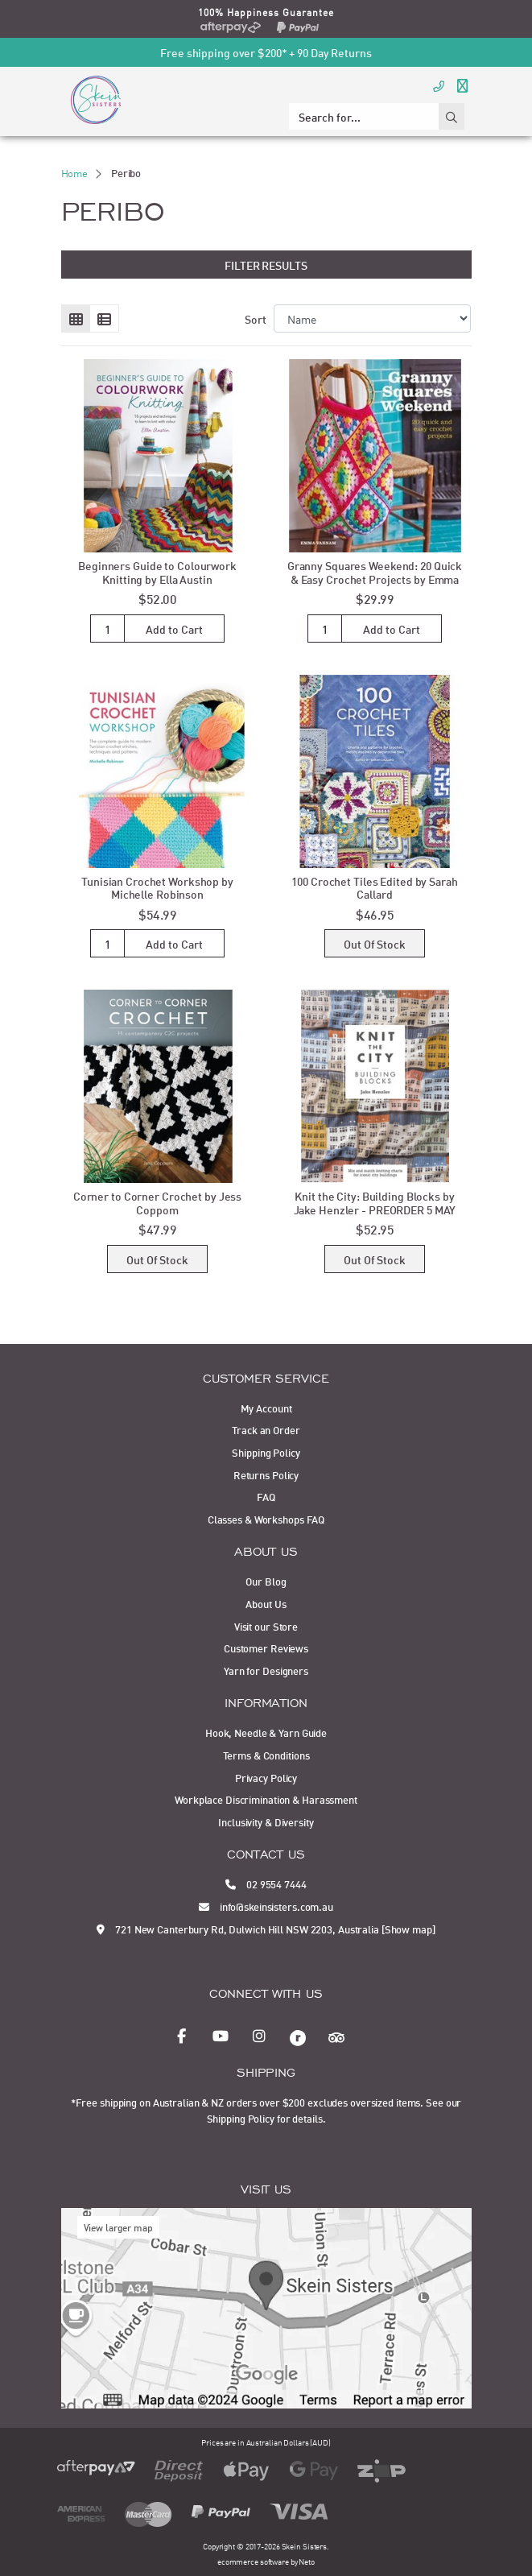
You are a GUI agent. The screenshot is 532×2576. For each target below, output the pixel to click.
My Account (266, 1407)
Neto (307, 2561)
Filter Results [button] (266, 264)
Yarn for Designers (266, 1670)
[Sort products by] (372, 318)
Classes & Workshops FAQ (266, 1518)
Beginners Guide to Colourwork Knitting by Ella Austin (157, 571)
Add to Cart (174, 628)
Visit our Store (266, 1626)
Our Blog (265, 1580)
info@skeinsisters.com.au (266, 1906)
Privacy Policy (266, 1777)
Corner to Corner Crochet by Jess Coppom (157, 1202)
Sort (255, 318)
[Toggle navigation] (462, 85)
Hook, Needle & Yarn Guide (266, 1732)
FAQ (266, 1496)
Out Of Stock (375, 943)
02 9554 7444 (265, 1883)
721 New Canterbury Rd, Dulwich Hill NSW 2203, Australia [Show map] (266, 1928)
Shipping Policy (265, 1452)
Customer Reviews (266, 1647)
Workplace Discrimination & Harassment (266, 1799)
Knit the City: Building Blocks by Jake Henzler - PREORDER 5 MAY (375, 1202)
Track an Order (265, 1429)
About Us (265, 1603)
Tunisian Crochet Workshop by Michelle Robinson (157, 887)
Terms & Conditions (266, 1754)
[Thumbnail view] (76, 318)
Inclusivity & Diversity (265, 1821)
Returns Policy (266, 1474)
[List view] (104, 318)
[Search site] (451, 116)
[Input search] (364, 116)
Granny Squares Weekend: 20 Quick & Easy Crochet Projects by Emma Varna (374, 578)
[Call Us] (438, 85)
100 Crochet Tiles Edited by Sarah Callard (374, 887)
